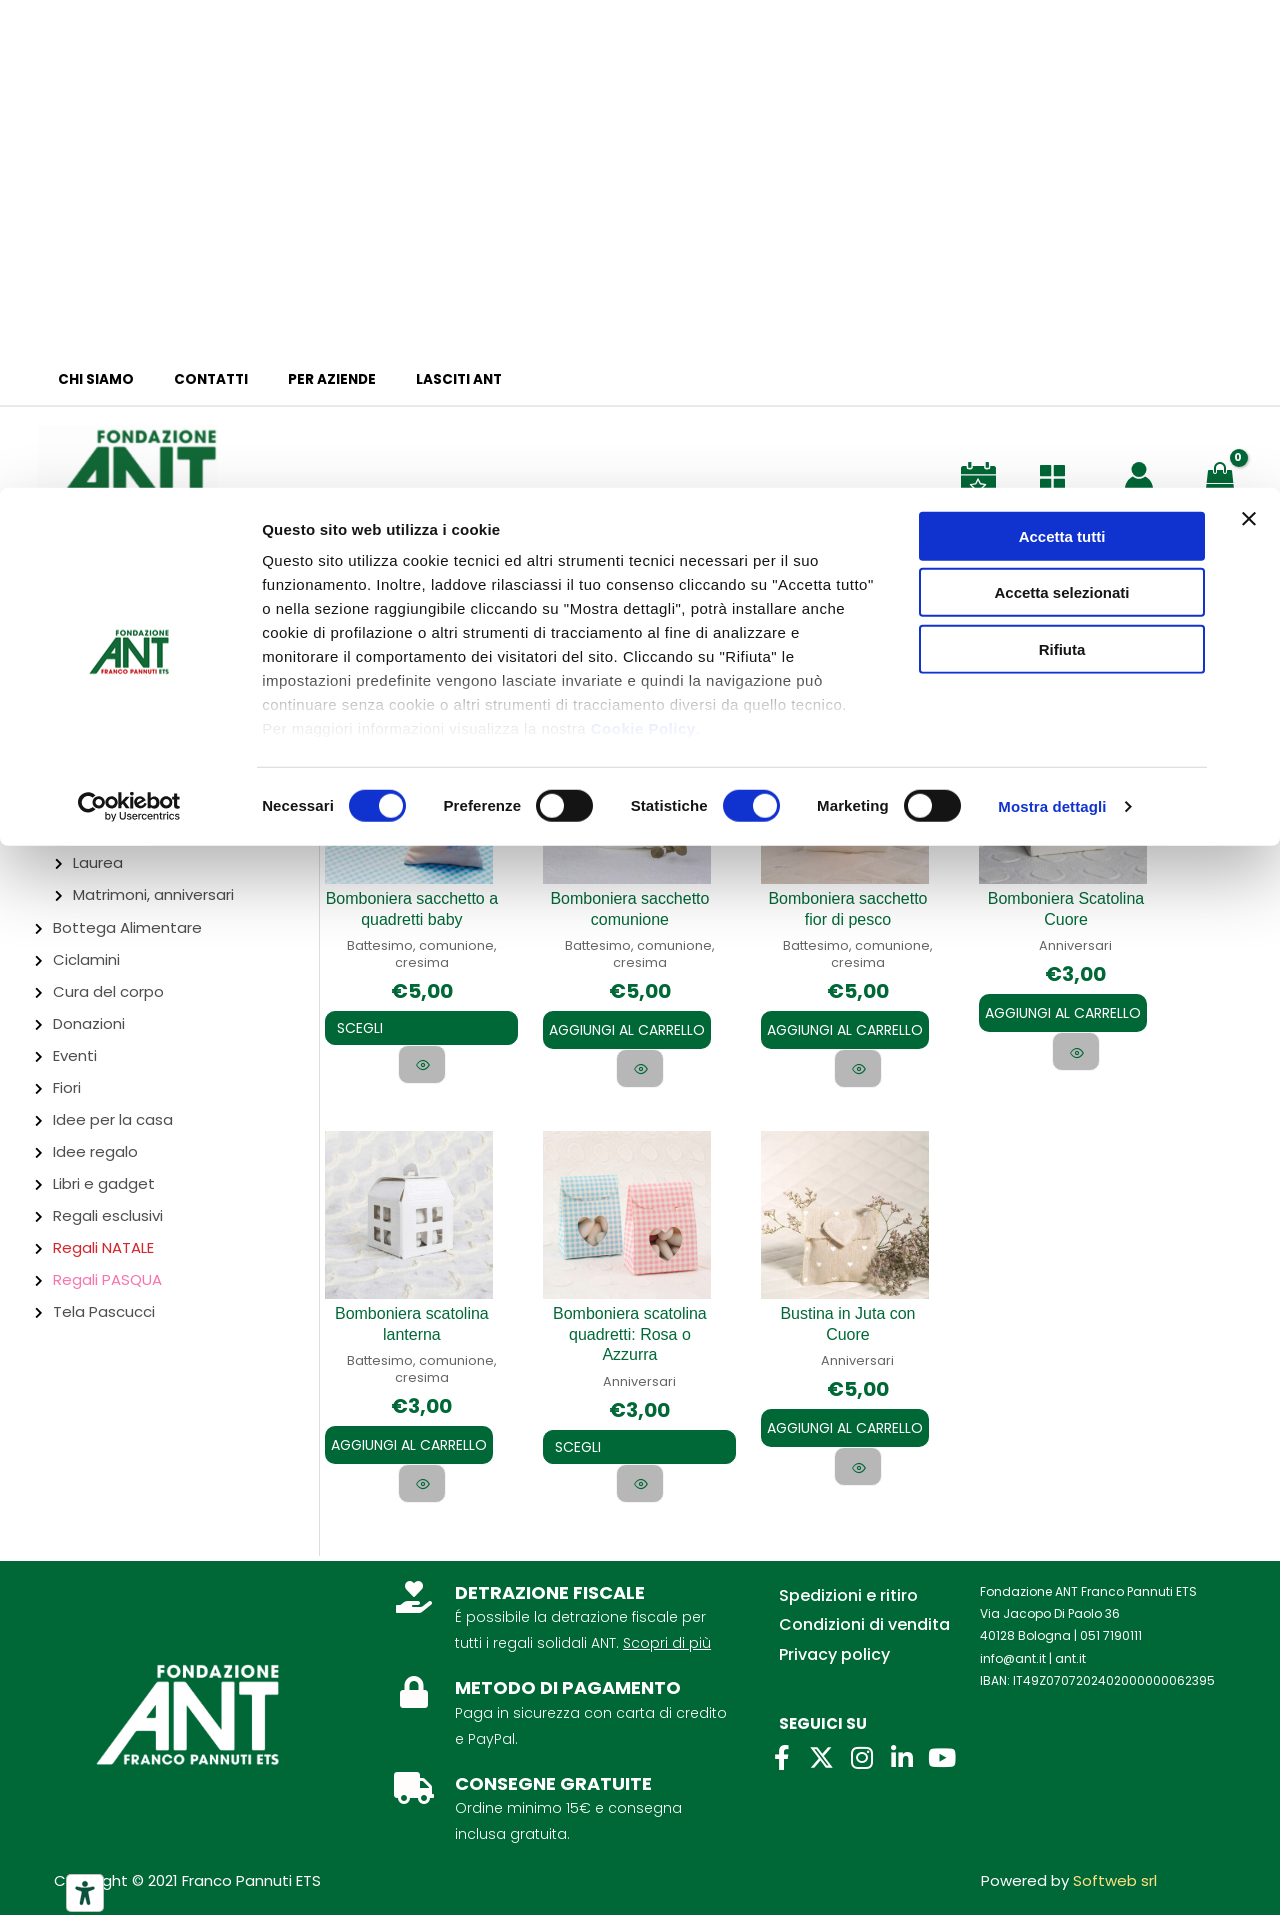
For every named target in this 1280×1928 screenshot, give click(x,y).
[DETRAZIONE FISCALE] (414, 1610)
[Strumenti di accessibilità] (85, 1893)
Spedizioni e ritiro (848, 1608)
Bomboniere (101, 736)
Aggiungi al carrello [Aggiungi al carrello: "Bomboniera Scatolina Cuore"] (1063, 1010)
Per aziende (300, 379)
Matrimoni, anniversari (153, 894)
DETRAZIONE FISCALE (550, 1605)
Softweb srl (1115, 1894)
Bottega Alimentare (127, 927)
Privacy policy (834, 1668)
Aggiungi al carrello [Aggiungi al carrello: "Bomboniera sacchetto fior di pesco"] (845, 1027)
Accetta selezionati (1061, 105)
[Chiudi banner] (1249, 31)
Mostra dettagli (1052, 319)
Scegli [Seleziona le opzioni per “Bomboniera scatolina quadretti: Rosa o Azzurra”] (592, 1434)
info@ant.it (1013, 1671)
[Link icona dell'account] (1139, 476)
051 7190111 (1111, 1649)
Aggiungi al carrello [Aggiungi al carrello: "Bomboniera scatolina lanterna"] (409, 1450)
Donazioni (89, 1023)
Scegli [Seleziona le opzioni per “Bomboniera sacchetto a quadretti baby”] (374, 1028)
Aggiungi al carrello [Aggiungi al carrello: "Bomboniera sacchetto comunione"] (627, 1027)
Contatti (192, 379)
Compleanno (122, 830)
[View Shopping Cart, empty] (1223, 474)
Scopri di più (667, 1657)
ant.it (1070, 1671)
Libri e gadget (104, 1183)
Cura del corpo (108, 991)
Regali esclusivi (108, 1215)
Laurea (98, 862)
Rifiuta (1062, 161)
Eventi (75, 1055)
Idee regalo (95, 1151)
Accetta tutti (1062, 48)
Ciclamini (86, 959)
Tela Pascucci (104, 1311)
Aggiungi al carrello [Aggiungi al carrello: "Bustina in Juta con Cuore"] (845, 1418)
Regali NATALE (103, 1247)
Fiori (67, 1087)
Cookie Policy (643, 240)
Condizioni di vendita (864, 1638)
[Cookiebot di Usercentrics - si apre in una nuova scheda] (129, 320)
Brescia (53, 670)
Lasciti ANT (414, 379)
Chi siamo (90, 379)
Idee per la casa (113, 1119)
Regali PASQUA (107, 1279)
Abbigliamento (108, 704)
